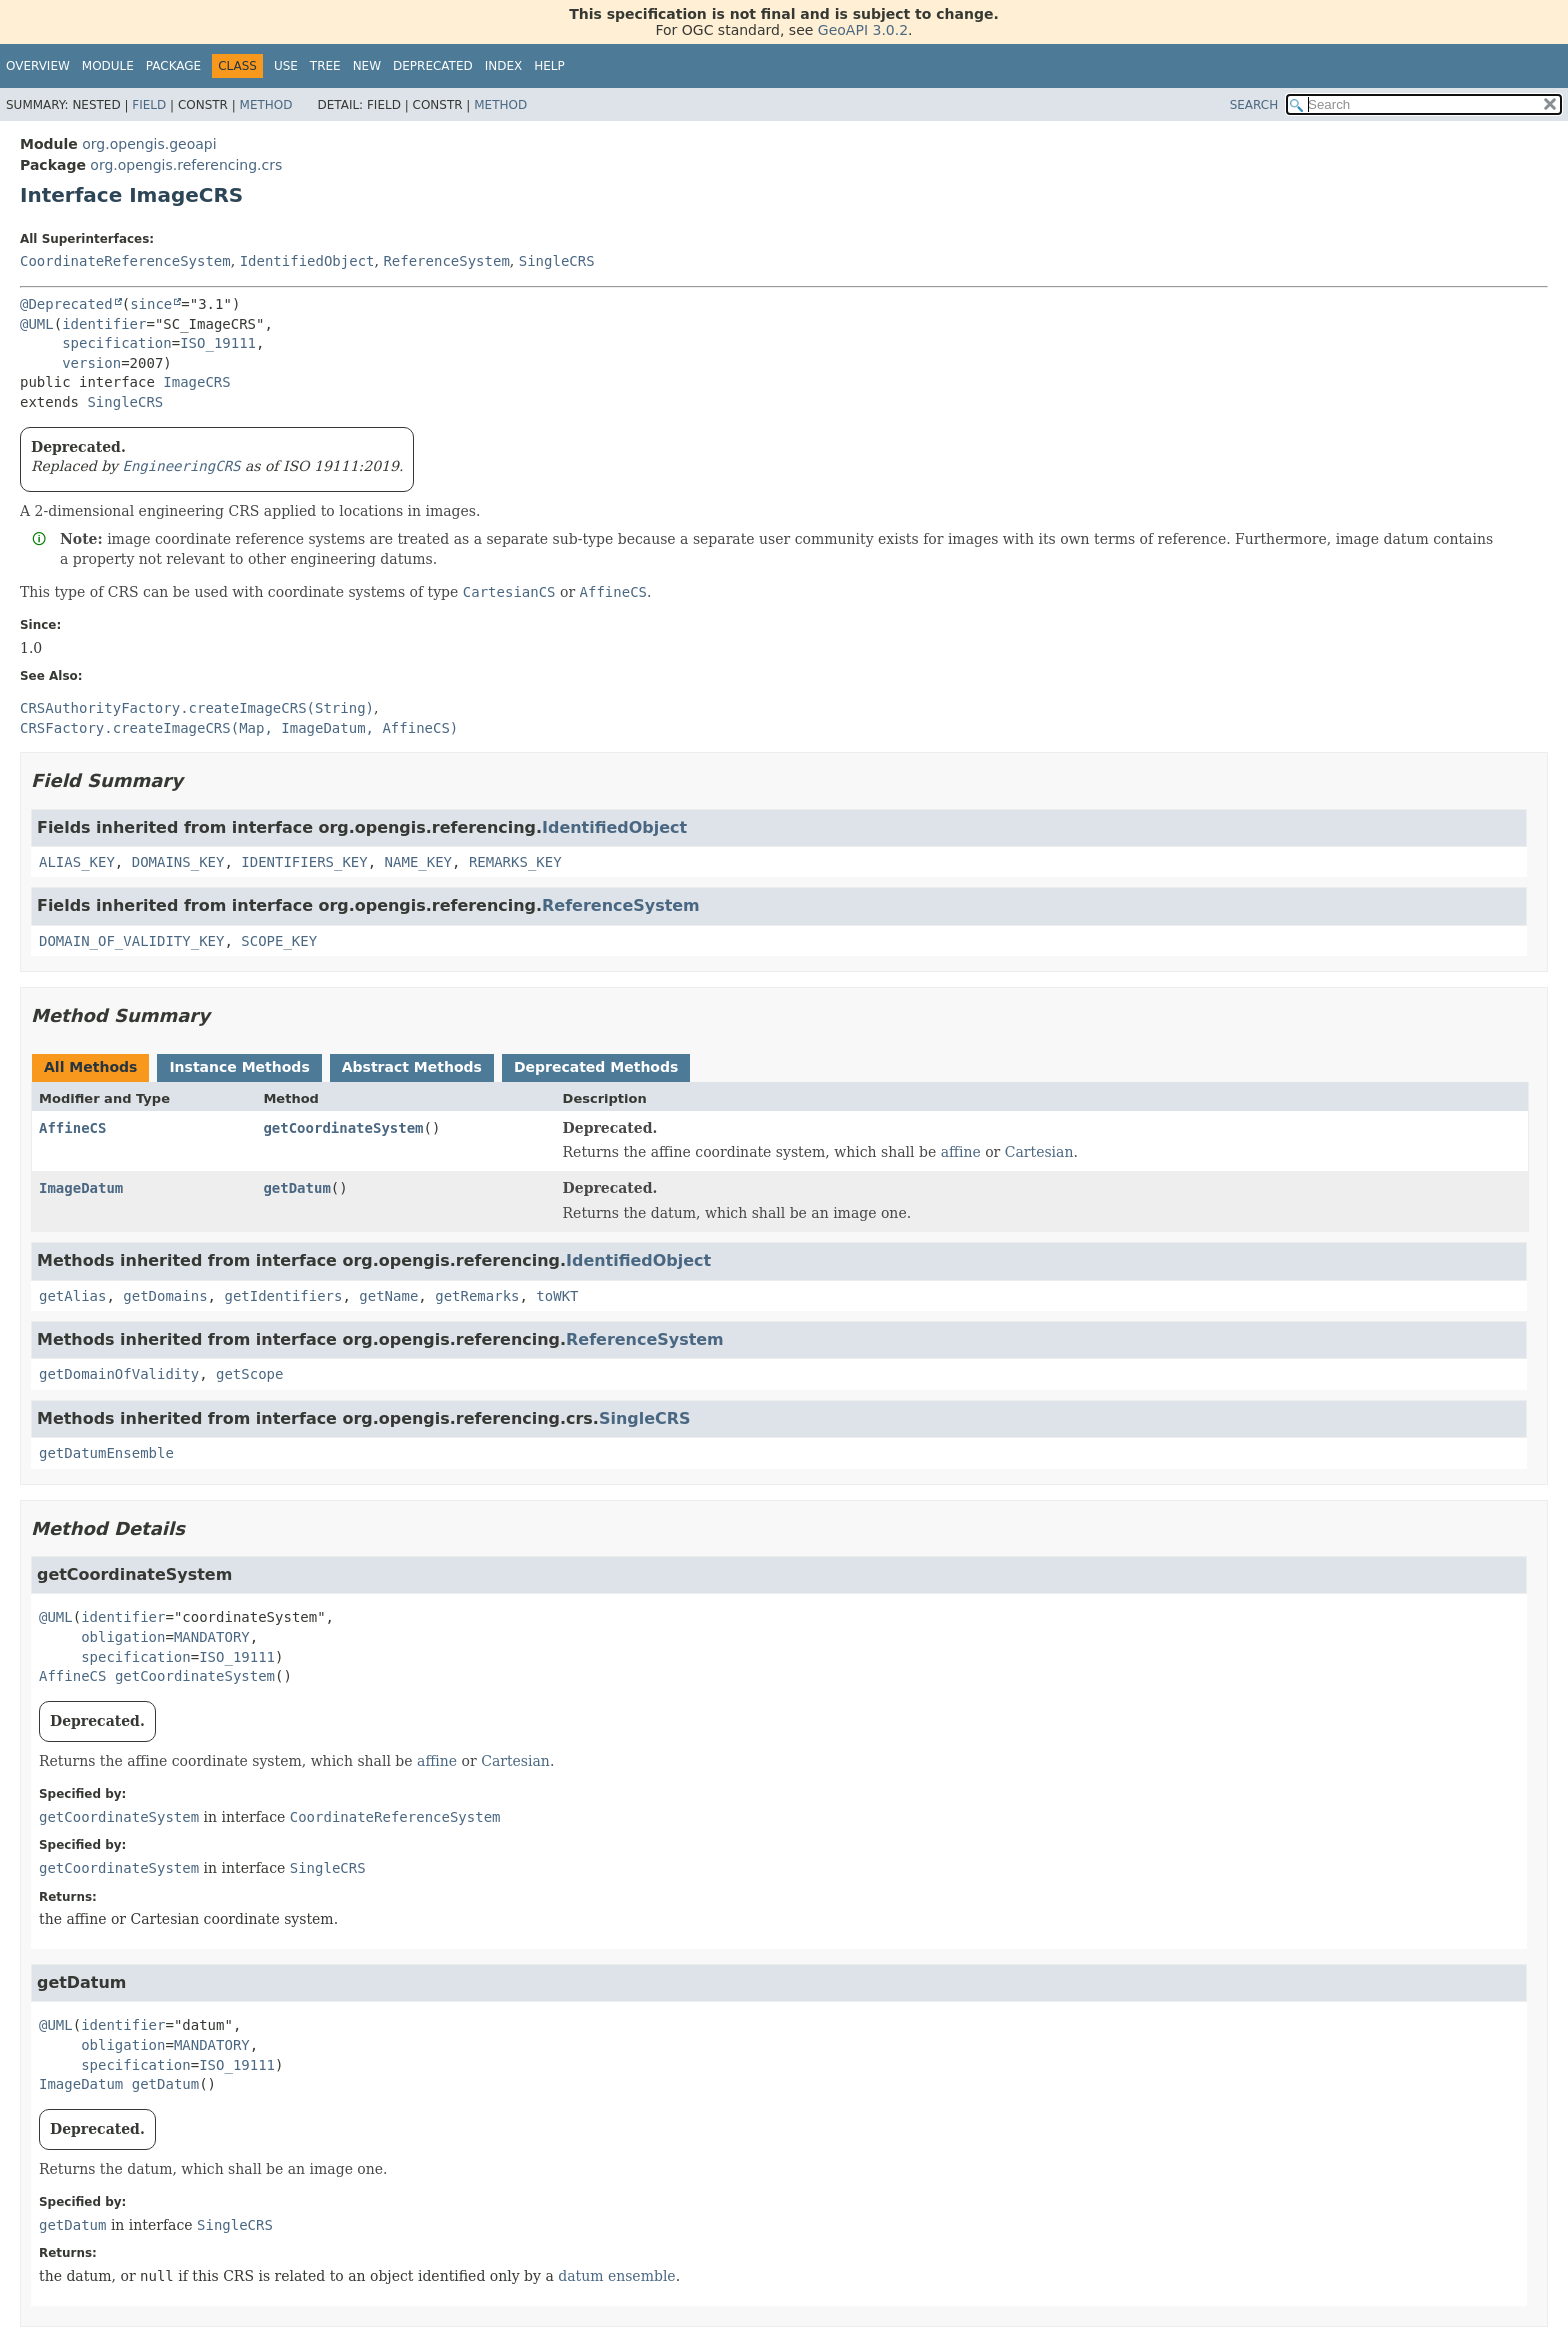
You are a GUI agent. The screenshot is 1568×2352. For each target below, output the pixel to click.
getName (388, 1296)
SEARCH (1254, 105)
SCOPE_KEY (279, 941)
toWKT (557, 1296)
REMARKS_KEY (515, 862)
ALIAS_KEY (77, 862)
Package (173, 66)
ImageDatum (81, 1188)
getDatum (296, 1188)
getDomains (165, 1296)
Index (504, 66)
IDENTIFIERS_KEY (304, 862)
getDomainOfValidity (119, 1374)
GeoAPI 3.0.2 (863, 30)
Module (108, 66)
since (151, 304)
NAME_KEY (418, 862)
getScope (249, 1374)
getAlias (72, 1296)
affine (961, 1152)
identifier (104, 324)
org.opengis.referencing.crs (186, 165)
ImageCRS (196, 382)
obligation (123, 1637)
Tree (325, 66)
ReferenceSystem (446, 261)
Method (266, 105)
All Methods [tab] (90, 1067)
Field (149, 105)
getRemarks (477, 1296)
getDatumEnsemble (106, 1453)
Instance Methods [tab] (239, 1067)
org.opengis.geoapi (149, 144)
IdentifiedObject (307, 261)
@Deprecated (66, 304)
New (367, 66)
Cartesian (1039, 1152)
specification (117, 343)
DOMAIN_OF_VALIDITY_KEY (131, 941)
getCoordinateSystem (343, 1128)
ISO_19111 (218, 343)
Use (286, 66)
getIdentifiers (283, 1296)
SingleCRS (557, 261)
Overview (38, 66)
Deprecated (433, 66)
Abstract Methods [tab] (412, 1067)
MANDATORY (212, 1637)
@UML (37, 324)
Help (549, 66)
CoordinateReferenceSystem (125, 261)
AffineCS (72, 1128)
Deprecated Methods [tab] (596, 1067)
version (91, 363)
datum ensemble (616, 2276)
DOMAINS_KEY (178, 862)
